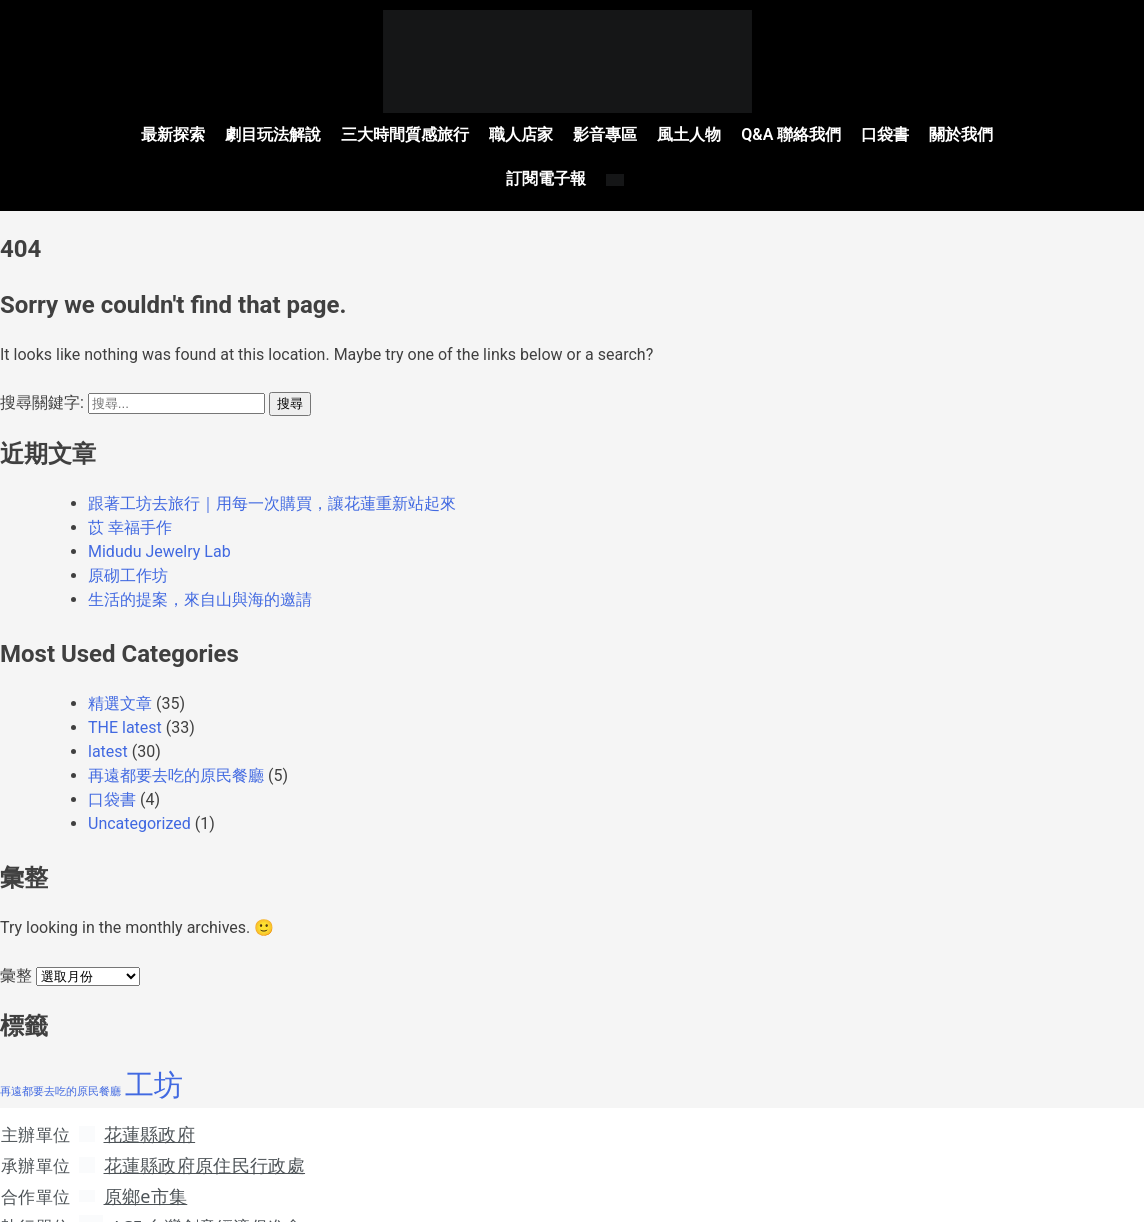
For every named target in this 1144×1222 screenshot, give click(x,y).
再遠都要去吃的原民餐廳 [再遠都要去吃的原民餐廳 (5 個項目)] (60, 1063)
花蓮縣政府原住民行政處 (209, 1136)
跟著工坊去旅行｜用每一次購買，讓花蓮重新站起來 (272, 475)
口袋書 (112, 771)
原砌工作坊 (128, 547)
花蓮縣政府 (154, 1106)
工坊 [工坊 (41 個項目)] (154, 1057)
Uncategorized (139, 795)
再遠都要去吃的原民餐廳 (176, 747)
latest (108, 723)
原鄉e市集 (150, 1166)
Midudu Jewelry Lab (159, 523)
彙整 (16, 947)
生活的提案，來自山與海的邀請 (200, 571)
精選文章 (120, 675)
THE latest (125, 699)
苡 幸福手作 (130, 499)
